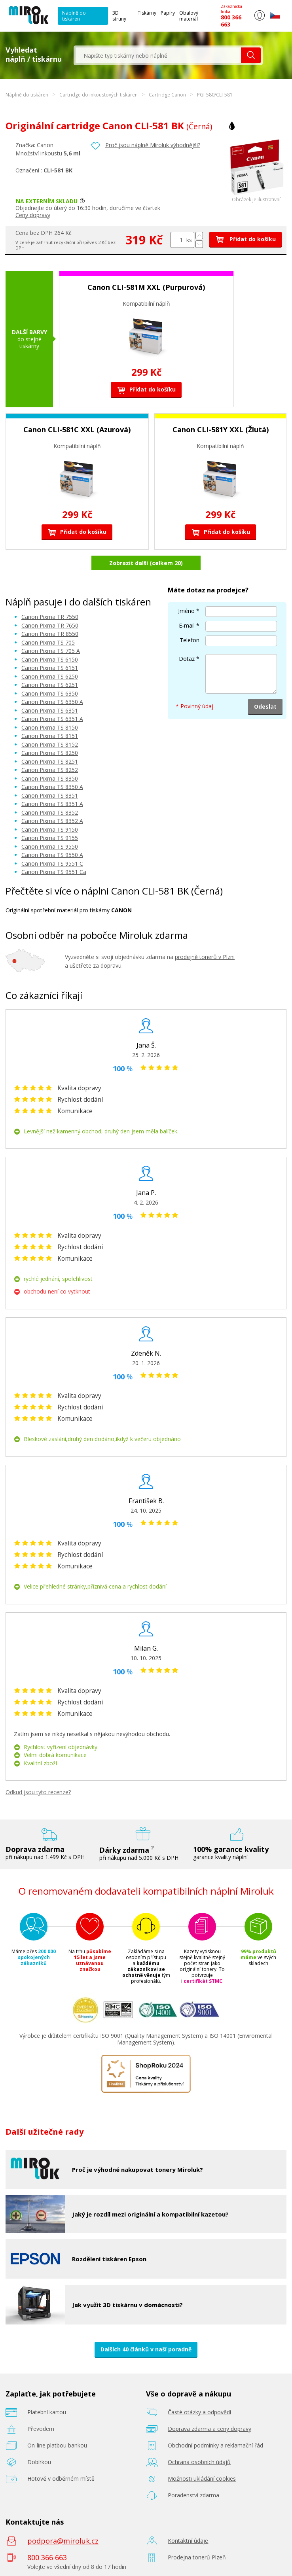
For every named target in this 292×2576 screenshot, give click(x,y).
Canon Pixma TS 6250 (49, 676)
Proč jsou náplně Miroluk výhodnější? (152, 145)
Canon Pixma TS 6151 (49, 667)
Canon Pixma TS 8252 (49, 770)
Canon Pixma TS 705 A (50, 650)
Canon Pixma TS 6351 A (52, 718)
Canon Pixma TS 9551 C (52, 863)
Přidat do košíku (245, 239)
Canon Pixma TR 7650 (49, 625)
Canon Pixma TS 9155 (49, 838)
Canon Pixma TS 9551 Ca (53, 872)
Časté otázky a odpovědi (199, 2412)
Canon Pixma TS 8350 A (52, 787)
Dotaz (187, 658)
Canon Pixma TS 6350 (49, 693)
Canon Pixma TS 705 (48, 642)
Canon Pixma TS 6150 (49, 659)
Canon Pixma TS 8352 (49, 812)
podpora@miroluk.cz (63, 2541)
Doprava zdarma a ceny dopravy (209, 2428)
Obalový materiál (188, 15)
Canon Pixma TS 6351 (49, 710)
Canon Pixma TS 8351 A (52, 804)
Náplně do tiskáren (74, 15)
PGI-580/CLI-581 (215, 94)
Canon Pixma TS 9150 (49, 829)
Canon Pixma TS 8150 (49, 727)
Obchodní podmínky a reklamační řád (215, 2445)
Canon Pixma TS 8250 (49, 753)
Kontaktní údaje (188, 2540)
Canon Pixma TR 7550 (49, 616)
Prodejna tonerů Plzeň (197, 2557)
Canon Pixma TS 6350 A (52, 701)
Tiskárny (147, 12)
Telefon (189, 640)
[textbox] (158, 55)
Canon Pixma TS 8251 (49, 761)
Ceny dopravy (32, 215)
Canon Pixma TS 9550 (49, 846)
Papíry (168, 12)
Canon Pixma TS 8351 (49, 795)
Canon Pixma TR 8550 (49, 633)
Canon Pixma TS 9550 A (52, 855)
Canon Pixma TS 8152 (49, 744)
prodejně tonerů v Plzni (205, 957)
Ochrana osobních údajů (199, 2462)
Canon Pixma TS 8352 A (52, 821)
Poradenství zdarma (193, 2495)
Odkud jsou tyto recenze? (38, 1792)
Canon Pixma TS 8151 (49, 736)
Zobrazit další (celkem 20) (146, 563)
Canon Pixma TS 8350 (49, 778)
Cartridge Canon (167, 94)
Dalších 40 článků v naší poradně (146, 2349)
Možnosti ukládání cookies (202, 2478)
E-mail (187, 625)
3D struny (119, 15)
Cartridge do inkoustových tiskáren (98, 94)
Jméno (186, 611)
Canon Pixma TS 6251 (49, 684)
